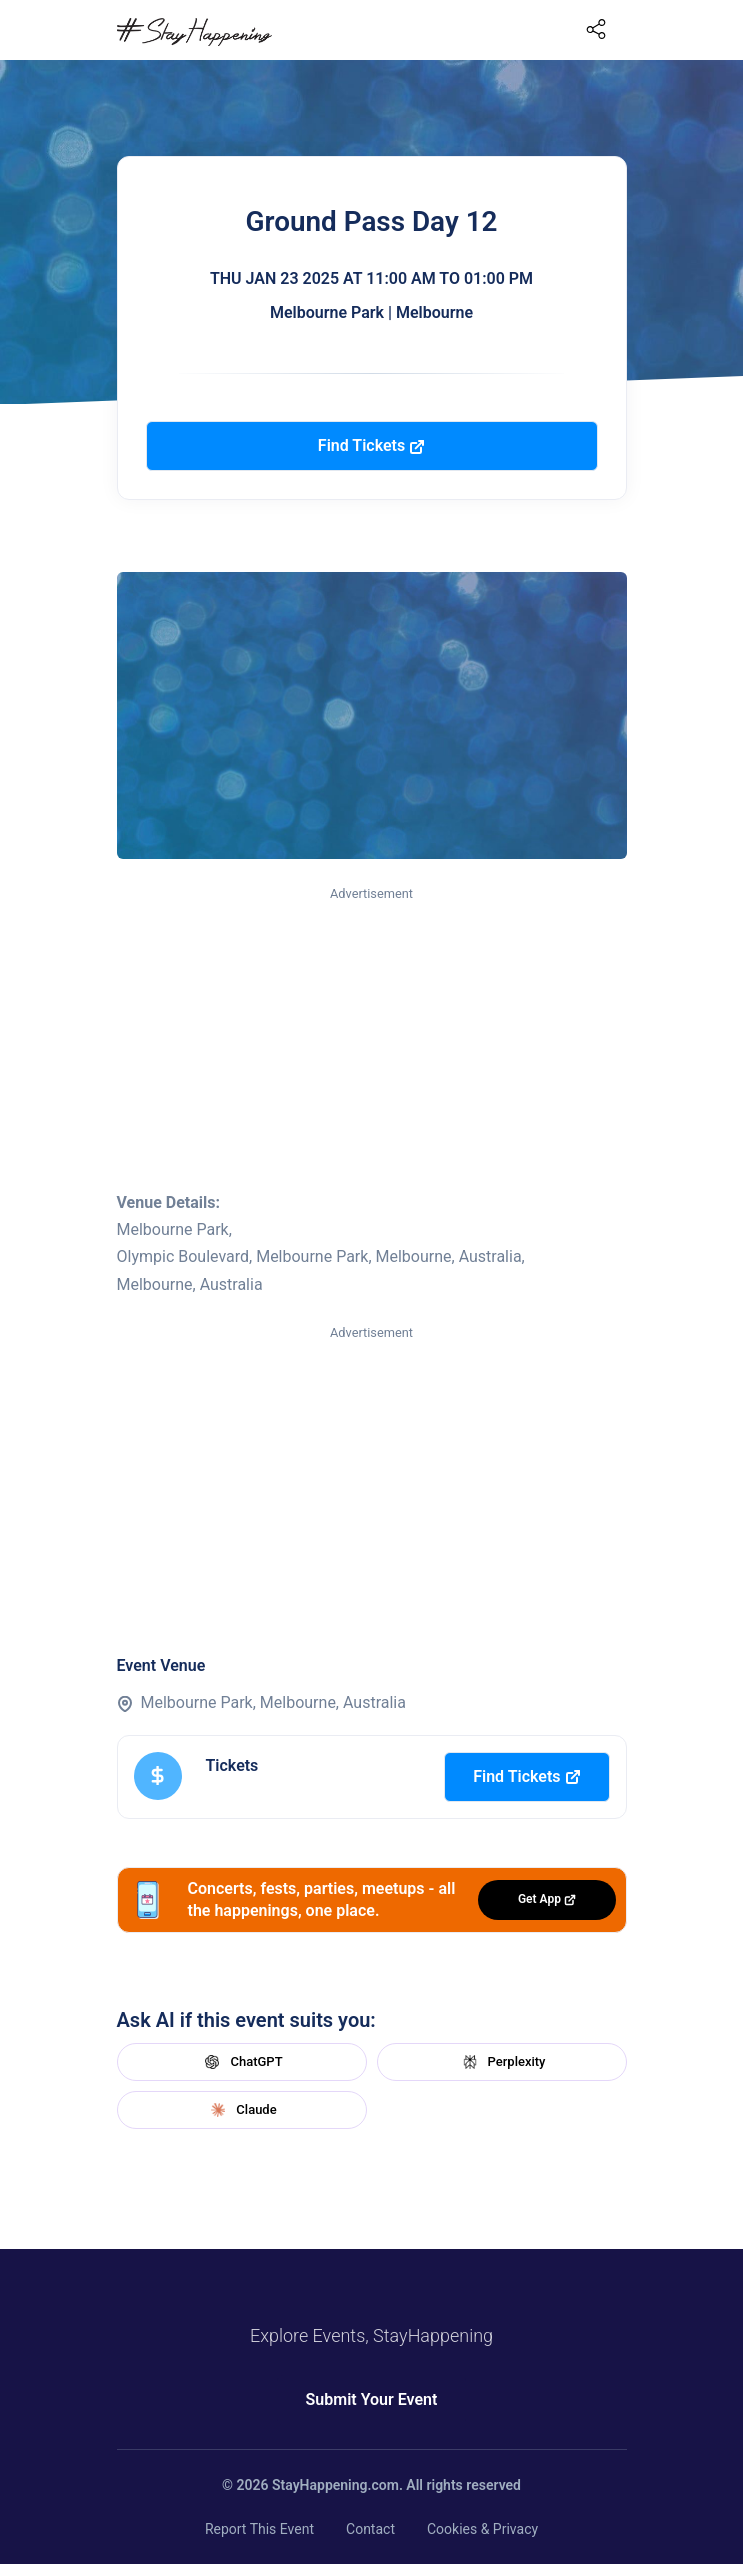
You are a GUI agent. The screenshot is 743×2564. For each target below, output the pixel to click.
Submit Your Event (372, 2399)
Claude (241, 2110)
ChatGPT (241, 2062)
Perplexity (502, 2062)
